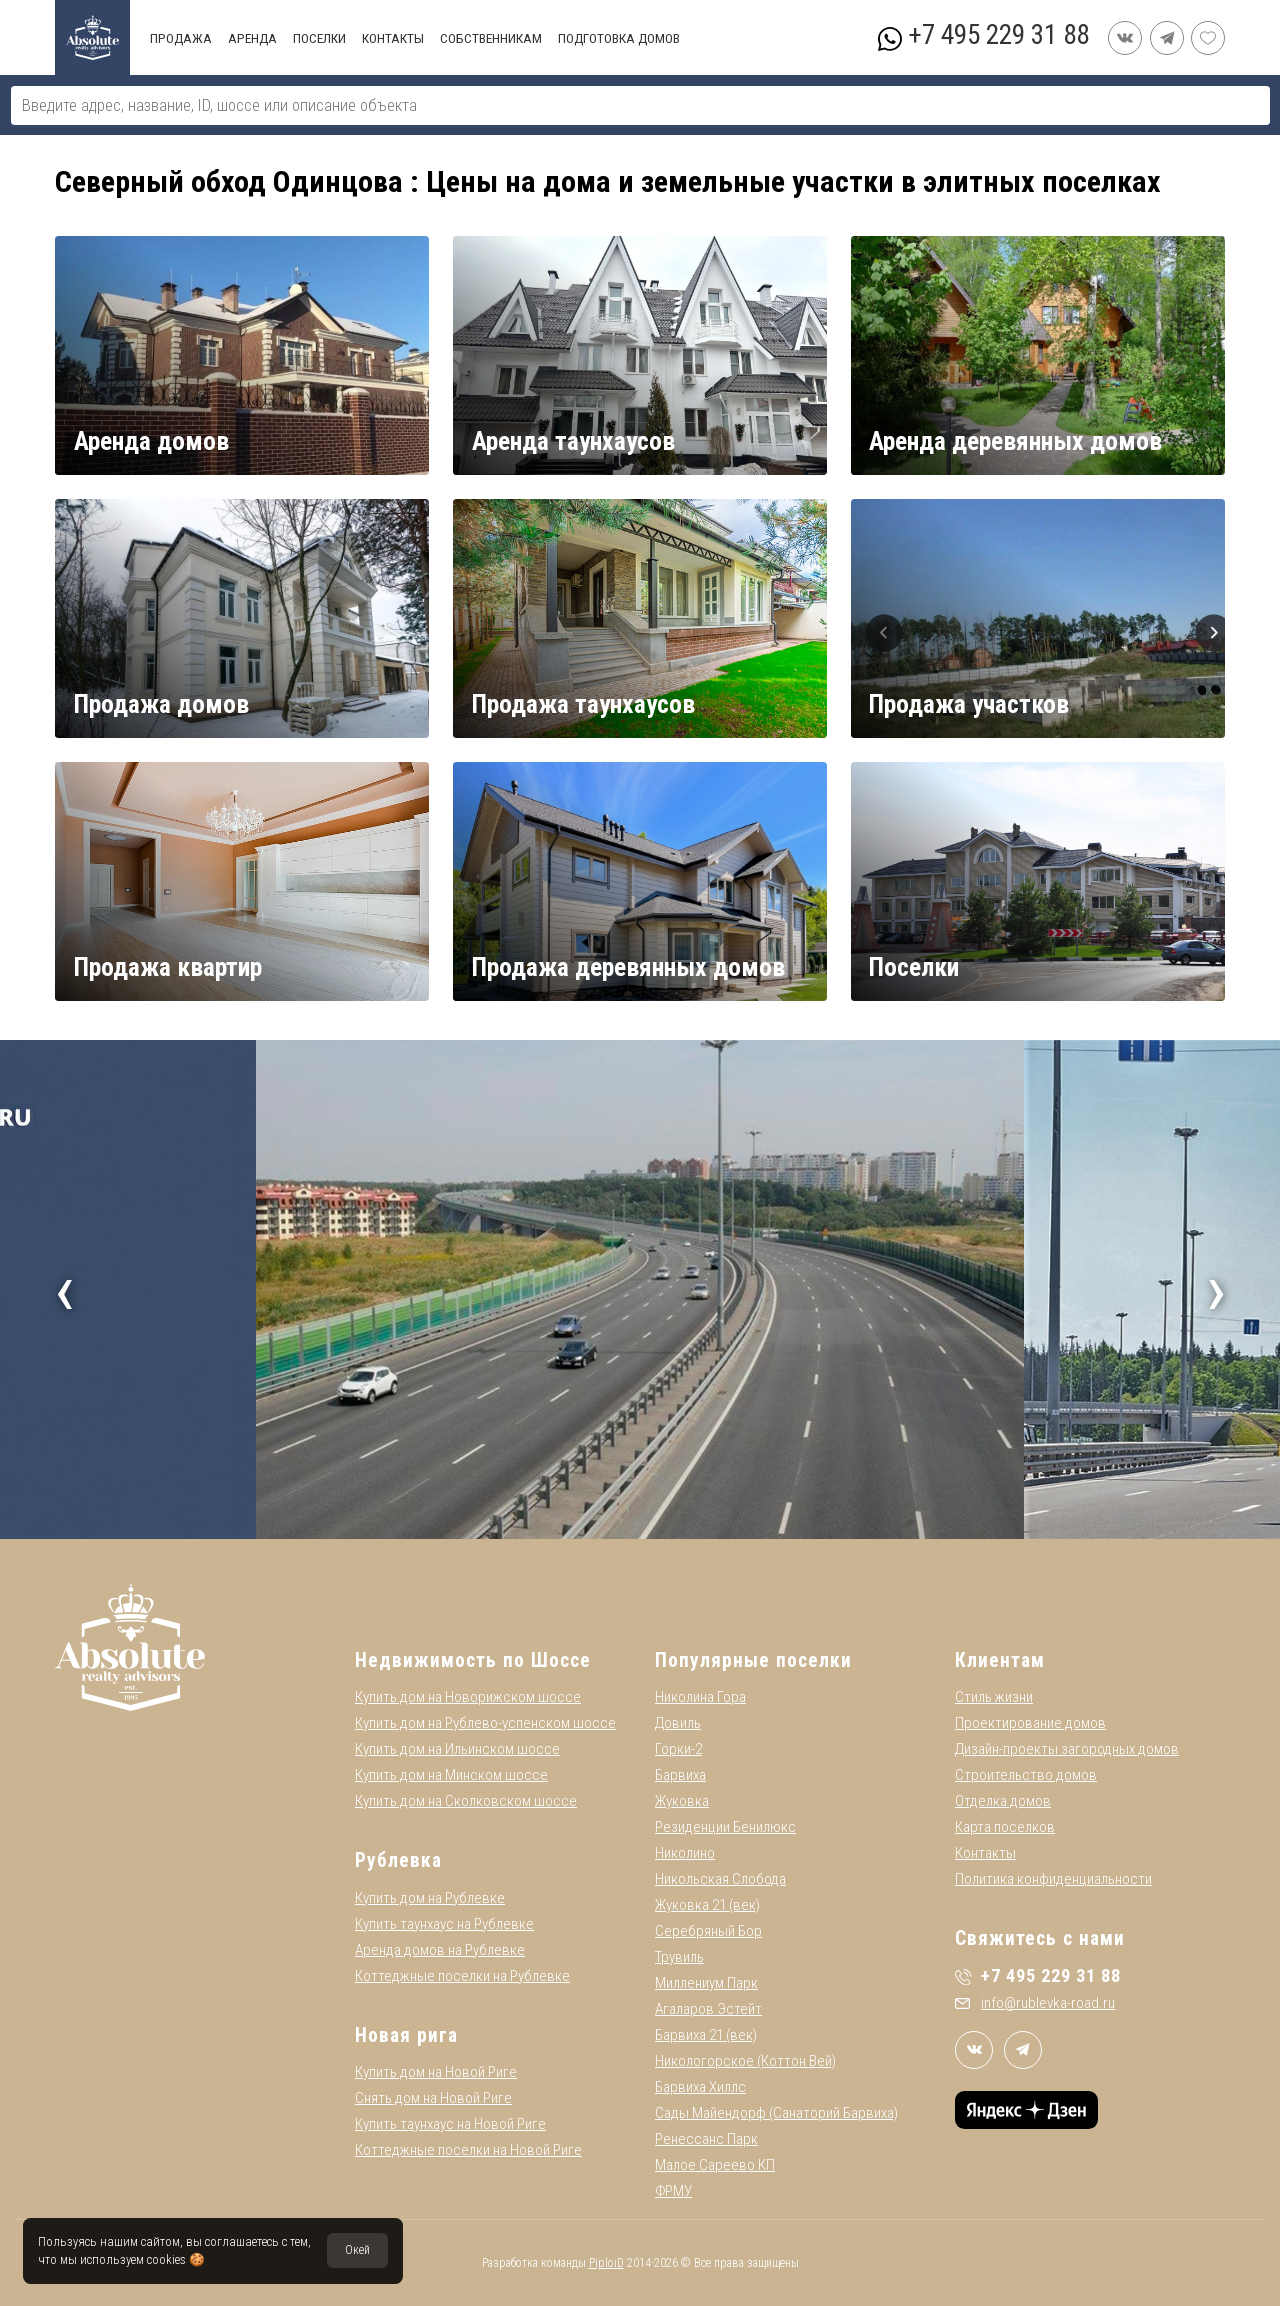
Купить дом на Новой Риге (436, 2072)
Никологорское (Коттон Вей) (745, 2061)
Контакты (985, 1853)
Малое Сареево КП (715, 2165)
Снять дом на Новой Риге (433, 2098)
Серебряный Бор (708, 1931)
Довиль (678, 1723)
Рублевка (398, 1860)
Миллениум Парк (706, 1983)
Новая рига (406, 2035)
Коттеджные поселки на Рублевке (462, 1976)
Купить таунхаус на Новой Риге (450, 2124)
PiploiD (606, 2263)
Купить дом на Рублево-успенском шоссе (485, 1723)
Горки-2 (678, 1749)
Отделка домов (1003, 1801)
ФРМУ (673, 2191)
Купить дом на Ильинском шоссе (457, 1749)
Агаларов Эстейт (708, 2009)
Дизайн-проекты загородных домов (1067, 1749)
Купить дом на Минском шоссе (451, 1775)
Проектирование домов (1030, 1723)
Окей (357, 2250)
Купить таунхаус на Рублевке (444, 1924)
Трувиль (679, 1957)
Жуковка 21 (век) (707, 1905)
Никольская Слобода (720, 1879)
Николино (685, 1853)
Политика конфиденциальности (1053, 1879)
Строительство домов (1026, 1775)
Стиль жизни (994, 1697)
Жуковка (682, 1801)
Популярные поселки (753, 1660)
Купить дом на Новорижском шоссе (468, 1697)
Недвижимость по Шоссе (473, 1660)
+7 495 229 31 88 (998, 35)
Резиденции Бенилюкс (725, 1827)
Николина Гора (700, 1697)
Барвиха (680, 1775)
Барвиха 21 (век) (706, 2035)
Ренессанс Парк (706, 2139)
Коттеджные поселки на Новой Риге (468, 2150)
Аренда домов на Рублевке (440, 1950)
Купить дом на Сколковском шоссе (466, 1801)
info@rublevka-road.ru (1035, 2003)
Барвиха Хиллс (700, 2087)
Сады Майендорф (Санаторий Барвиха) (776, 2113)
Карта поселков (1005, 1827)
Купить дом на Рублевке (430, 1898)
